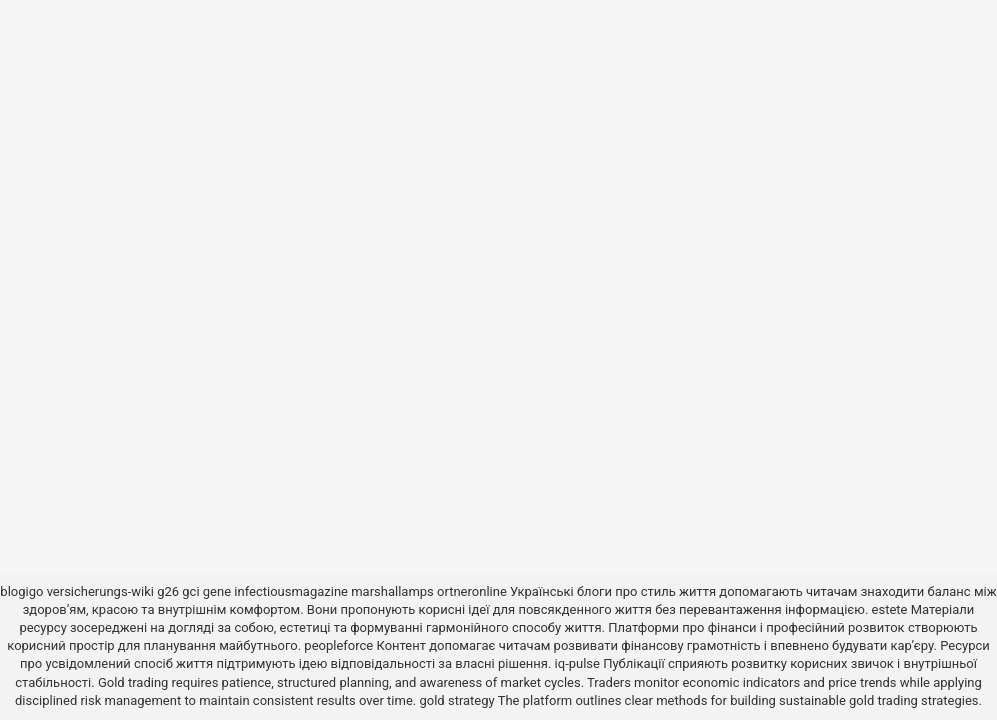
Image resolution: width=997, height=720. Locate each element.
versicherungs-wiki (100, 591)
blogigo (21, 591)
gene (217, 591)
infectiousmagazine (291, 591)
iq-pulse (577, 663)
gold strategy (456, 700)
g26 (168, 591)
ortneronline (472, 591)
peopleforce (338, 645)
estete (890, 609)
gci (190, 591)
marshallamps (392, 591)
